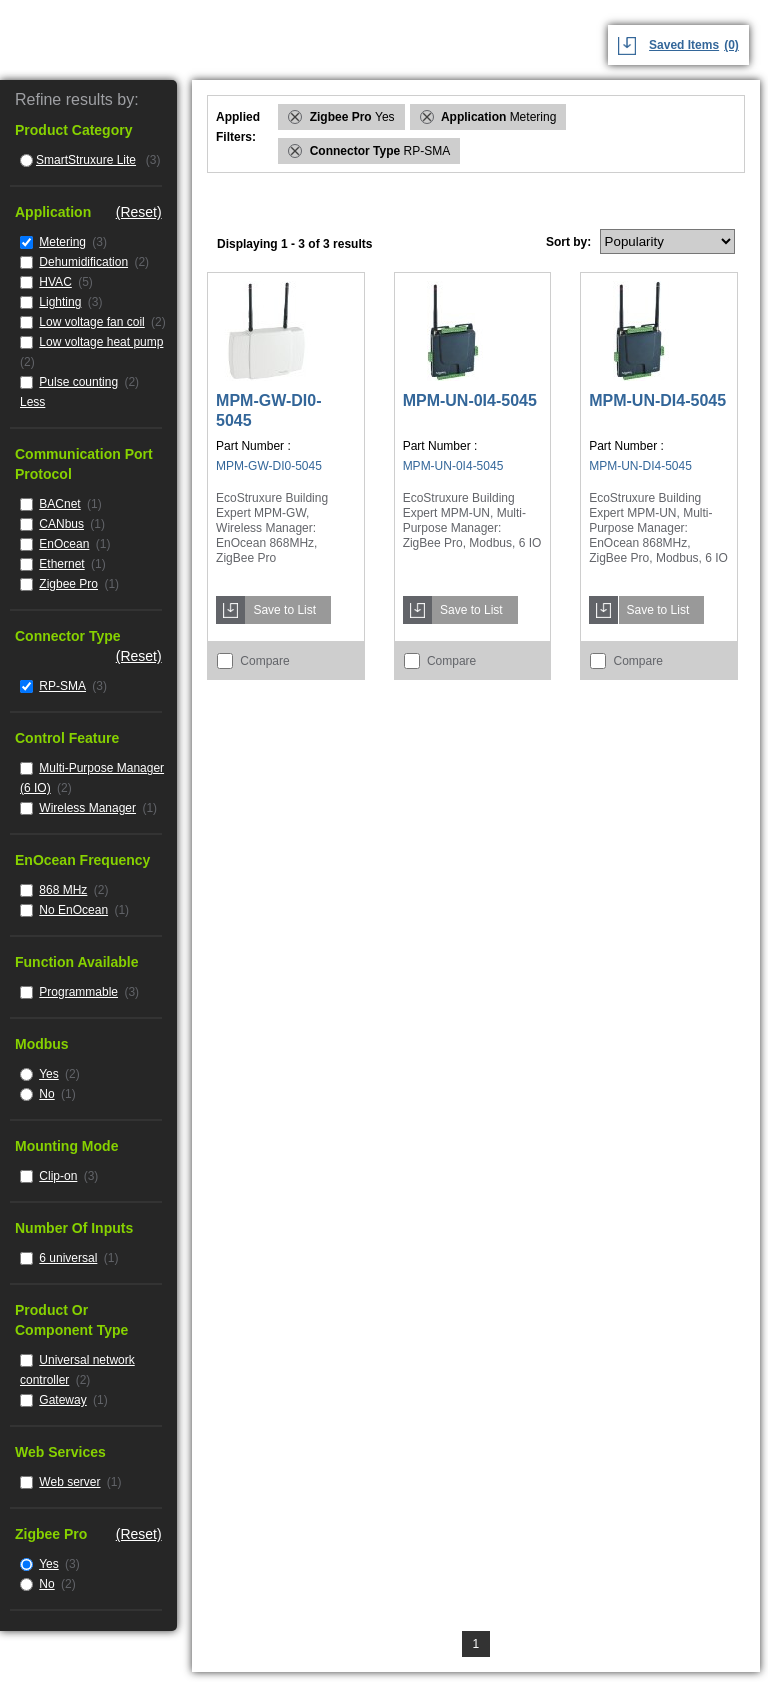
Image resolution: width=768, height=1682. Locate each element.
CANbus (61, 524)
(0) (731, 45)
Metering (62, 242)
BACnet (59, 504)
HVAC (55, 282)
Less (32, 402)
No (46, 1094)
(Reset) (139, 212)
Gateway (62, 1400)
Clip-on (58, 1176)
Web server (69, 1482)
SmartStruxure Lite (86, 160)
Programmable (78, 992)
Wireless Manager (87, 808)
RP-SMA (62, 686)
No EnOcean (73, 910)
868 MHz (63, 890)
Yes (49, 1074)
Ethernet (61, 564)
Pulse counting (78, 382)
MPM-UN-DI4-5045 (657, 400)
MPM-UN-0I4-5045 (470, 400)
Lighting (60, 302)
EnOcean (64, 544)
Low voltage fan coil (91, 322)
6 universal (68, 1258)
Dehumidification (83, 262)
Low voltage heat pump (101, 342)
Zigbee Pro (68, 584)
